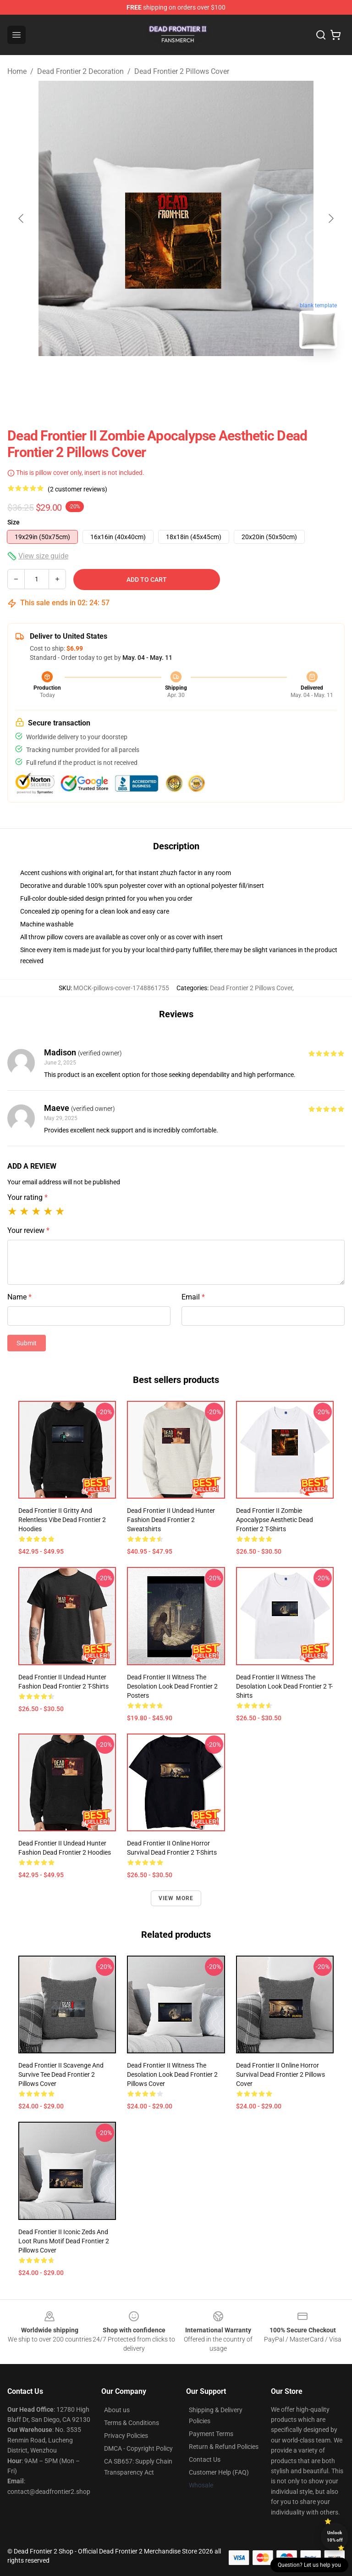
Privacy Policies (126, 2435)
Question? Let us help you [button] (309, 2565)
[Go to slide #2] (200, 376)
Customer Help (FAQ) (219, 2472)
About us (117, 2410)
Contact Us (204, 2459)
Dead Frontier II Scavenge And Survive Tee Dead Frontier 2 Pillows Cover (61, 2074)
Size (13, 522)
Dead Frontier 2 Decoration (80, 71)
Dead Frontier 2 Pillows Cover (181, 71)
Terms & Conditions (131, 2422)
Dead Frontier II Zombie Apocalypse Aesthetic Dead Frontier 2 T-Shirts (274, 1520)
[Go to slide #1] (152, 376)
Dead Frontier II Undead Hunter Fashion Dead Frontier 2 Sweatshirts (171, 1520)
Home (17, 71)
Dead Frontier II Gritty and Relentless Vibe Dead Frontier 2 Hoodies (62, 1520)
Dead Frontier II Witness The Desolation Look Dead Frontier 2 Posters (172, 1686)
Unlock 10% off (335, 2536)
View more (176, 1898)
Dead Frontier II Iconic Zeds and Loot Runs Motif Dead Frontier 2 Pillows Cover (63, 2241)
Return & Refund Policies (223, 2446)
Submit (26, 1343)
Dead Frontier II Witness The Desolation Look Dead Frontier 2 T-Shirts (284, 1686)
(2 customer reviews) (77, 489)
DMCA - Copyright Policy (138, 2448)
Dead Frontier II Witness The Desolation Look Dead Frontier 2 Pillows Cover (172, 2074)
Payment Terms (211, 2433)
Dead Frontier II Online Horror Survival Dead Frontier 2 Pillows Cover (280, 2074)
